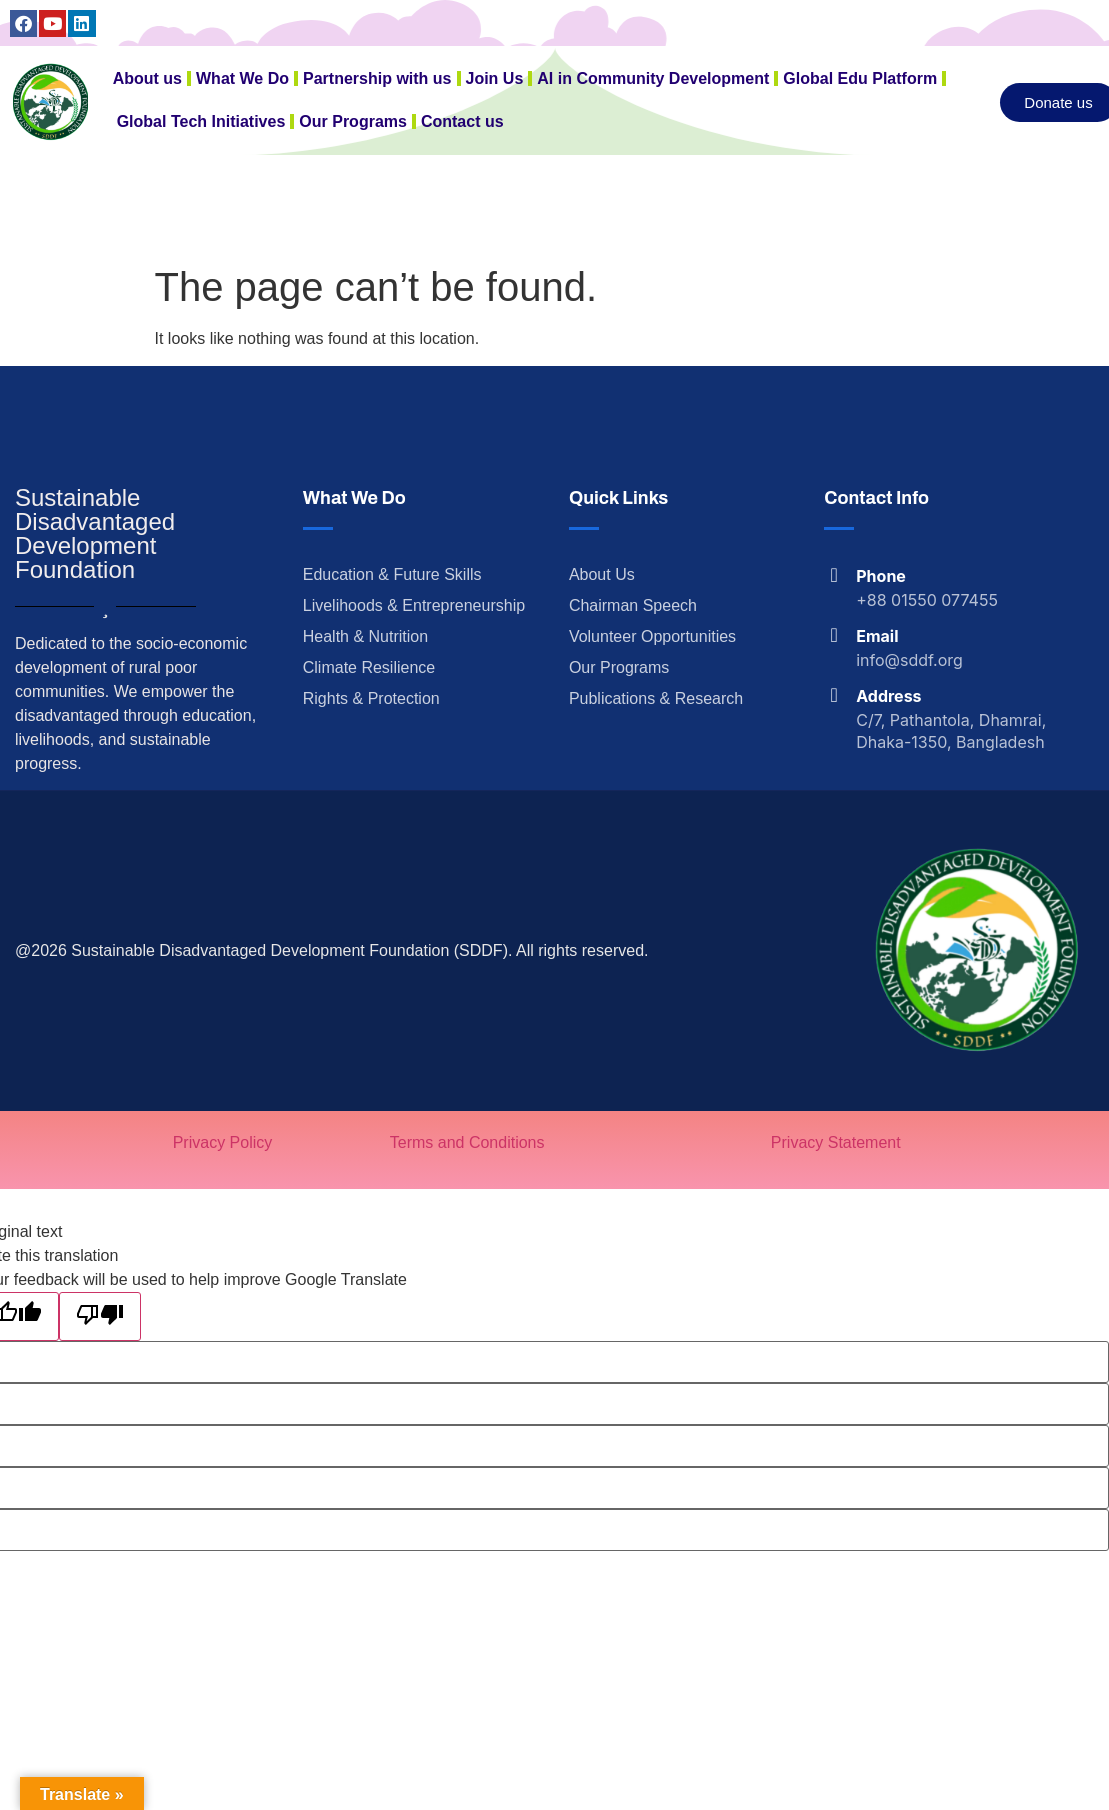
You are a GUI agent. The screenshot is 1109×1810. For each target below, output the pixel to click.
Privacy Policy (223, 1142)
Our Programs (353, 121)
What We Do (242, 78)
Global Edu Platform (860, 78)
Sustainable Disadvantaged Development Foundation (95, 533)
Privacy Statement (836, 1142)
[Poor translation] (100, 1316)
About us (147, 78)
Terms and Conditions (467, 1142)
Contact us (462, 121)
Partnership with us (377, 78)
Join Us (495, 78)
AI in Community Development (653, 78)
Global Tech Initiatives (201, 121)
